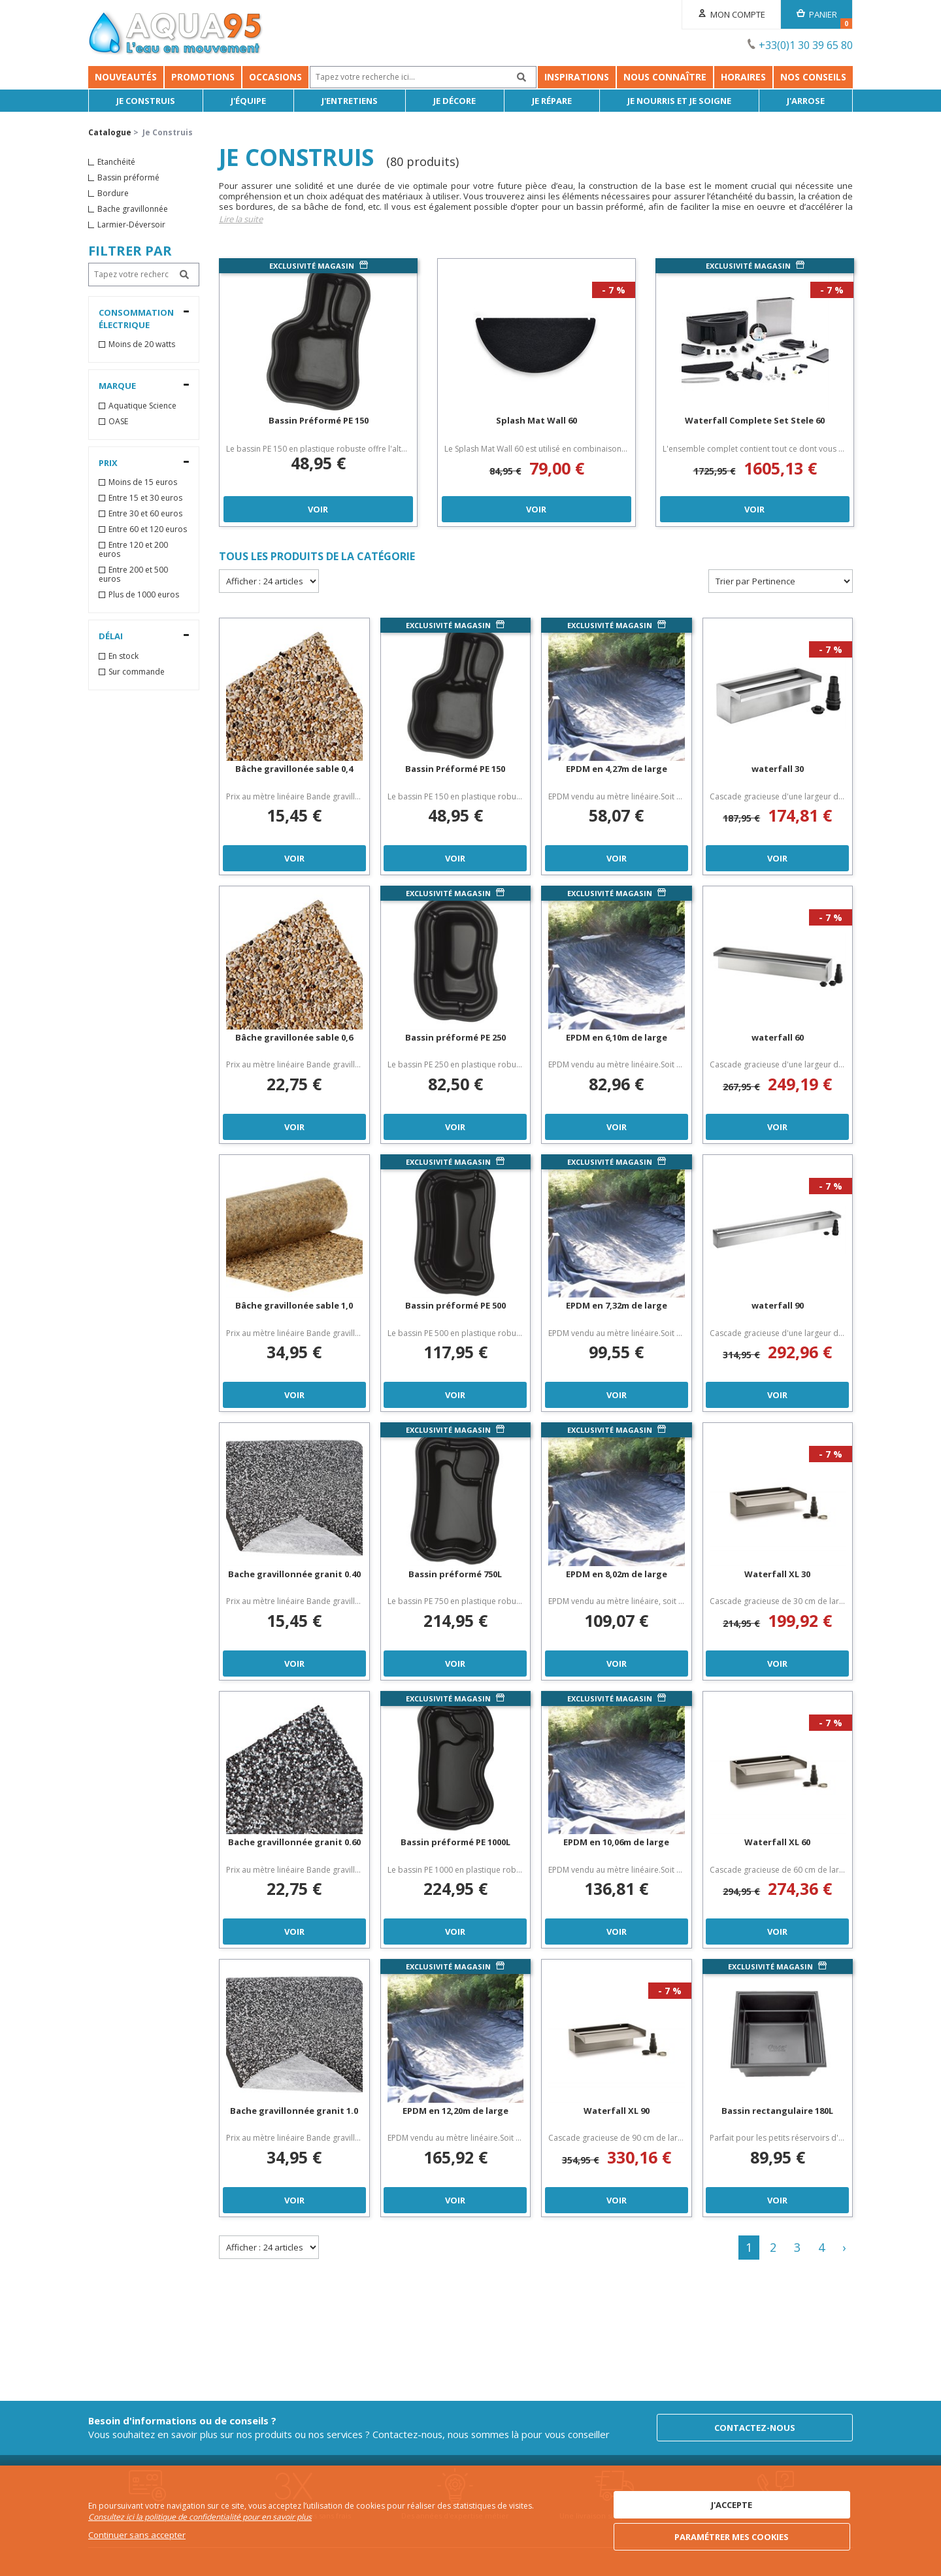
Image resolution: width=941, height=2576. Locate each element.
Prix (108, 463)
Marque (117, 386)
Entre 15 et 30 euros (145, 498)
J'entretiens (350, 101)
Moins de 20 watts (141, 344)
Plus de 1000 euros (143, 594)
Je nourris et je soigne (679, 101)
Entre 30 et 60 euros (145, 513)
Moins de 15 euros (142, 482)
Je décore (454, 101)
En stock (123, 656)
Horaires (743, 77)
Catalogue (109, 132)
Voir (318, 509)
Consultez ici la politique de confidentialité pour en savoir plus (200, 2516)
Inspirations (576, 77)
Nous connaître (664, 77)
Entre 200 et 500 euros (133, 574)
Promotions (203, 77)
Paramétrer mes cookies (731, 2537)
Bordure (113, 193)
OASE (118, 421)
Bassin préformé (128, 177)
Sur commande (136, 672)
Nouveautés (126, 77)
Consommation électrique (136, 319)
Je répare (552, 101)
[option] (318, 392)
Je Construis (145, 101)
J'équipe (248, 101)
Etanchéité (116, 162)
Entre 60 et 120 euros (147, 529)
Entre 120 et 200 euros (133, 550)
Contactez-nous (754, 2428)
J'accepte (731, 2505)
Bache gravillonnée (132, 209)
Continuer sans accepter (137, 2535)
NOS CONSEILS (813, 77)
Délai (111, 636)
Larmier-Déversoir (131, 224)
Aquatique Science (142, 405)
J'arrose (806, 101)
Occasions (275, 77)
